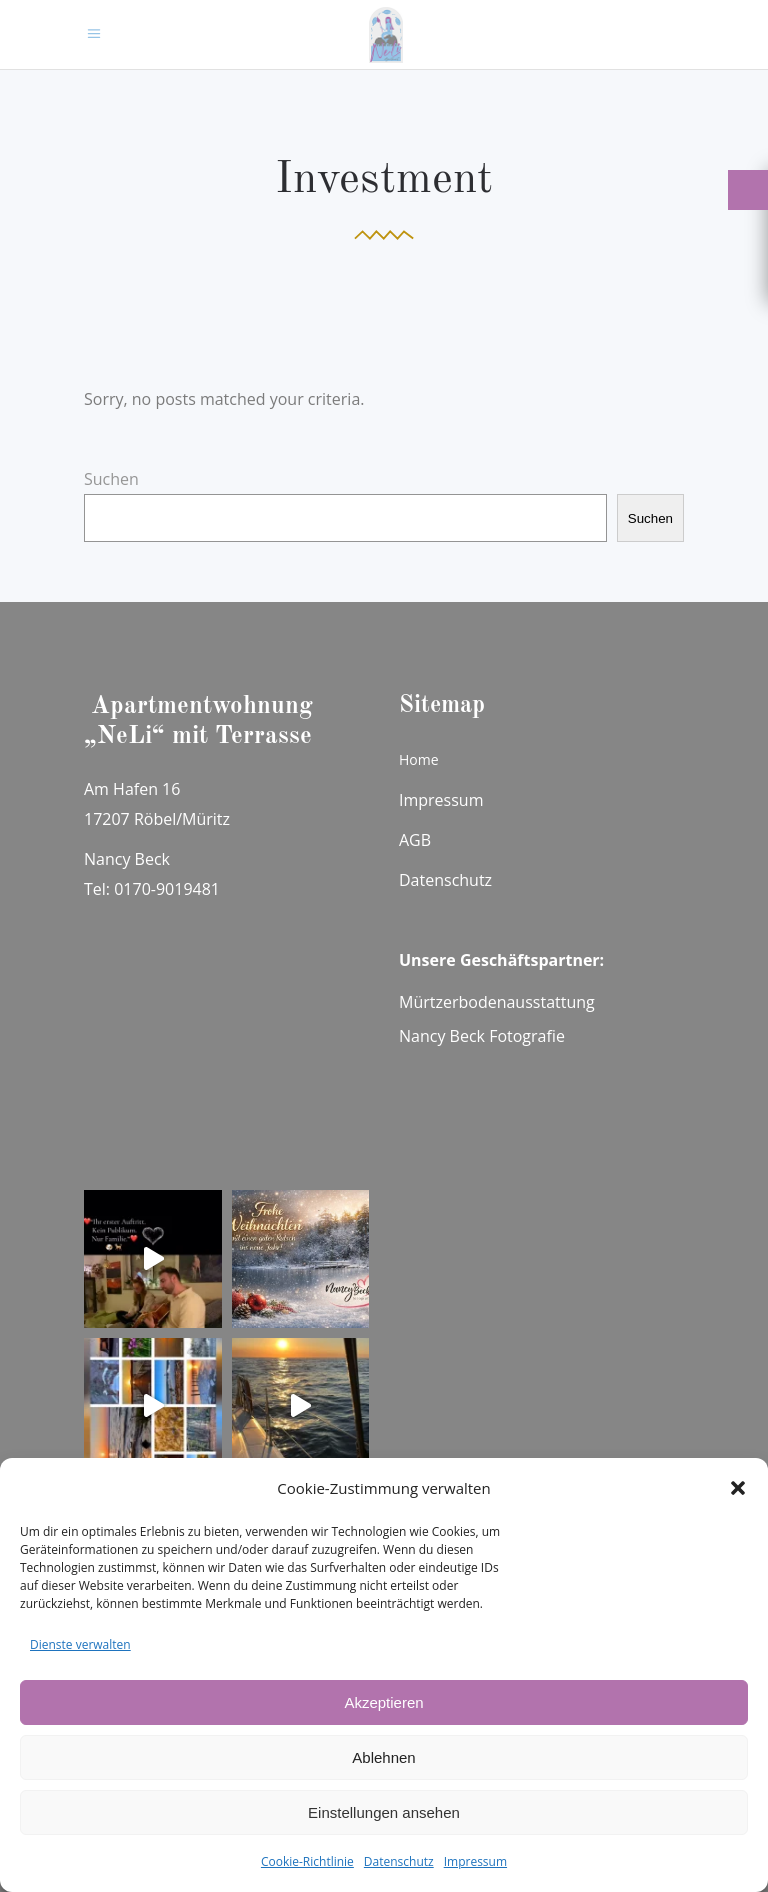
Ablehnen (383, 1757)
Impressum (475, 1861)
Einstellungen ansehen (384, 1812)
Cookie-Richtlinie (307, 1861)
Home (419, 759)
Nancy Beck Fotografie (482, 1036)
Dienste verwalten (80, 1644)
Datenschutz (399, 1861)
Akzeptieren (383, 1702)
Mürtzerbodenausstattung (497, 1002)
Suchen (111, 479)
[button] (738, 1488)
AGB (415, 840)
